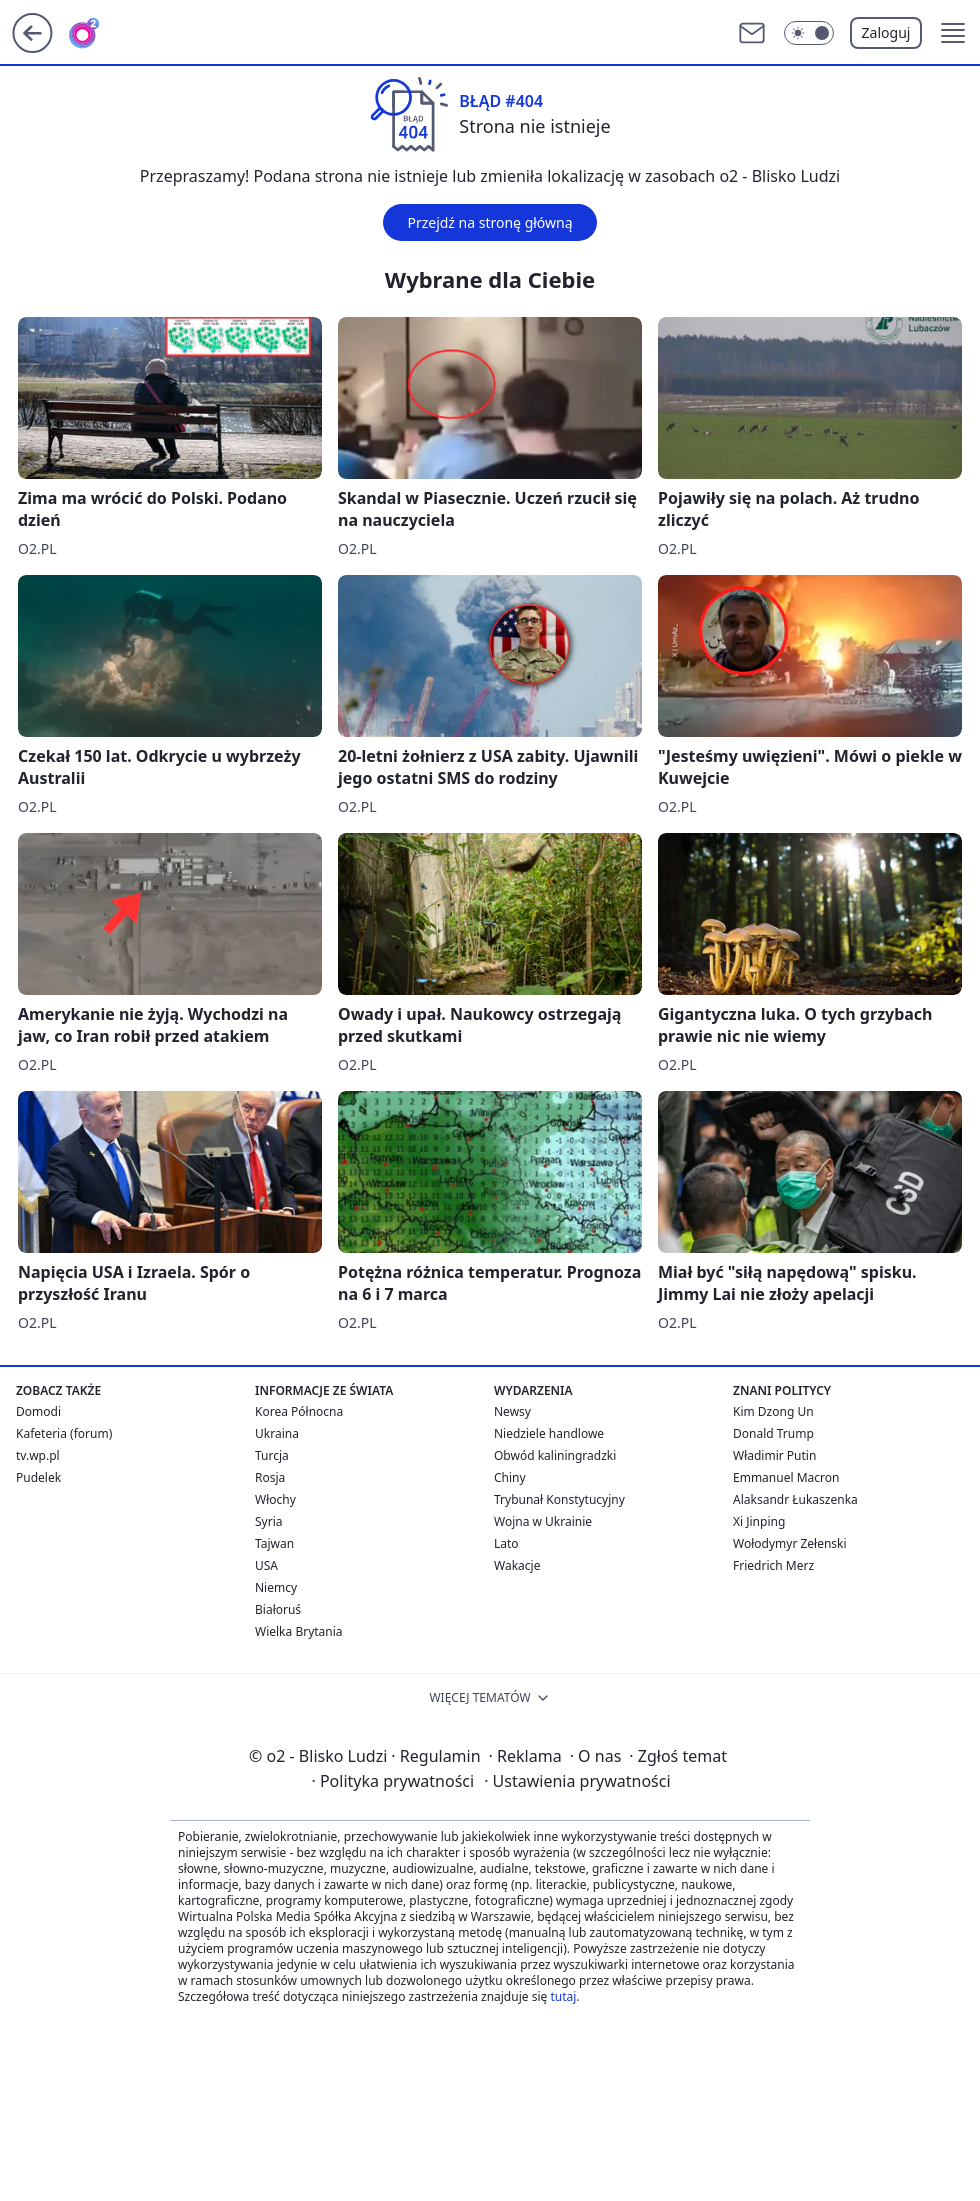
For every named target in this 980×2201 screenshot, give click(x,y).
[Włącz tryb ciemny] (809, 33)
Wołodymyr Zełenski (790, 1543)
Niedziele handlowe (549, 1433)
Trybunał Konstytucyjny (559, 1499)
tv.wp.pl (38, 1455)
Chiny (510, 1477)
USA (266, 1565)
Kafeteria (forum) (64, 1433)
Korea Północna (299, 1411)
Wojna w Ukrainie (543, 1521)
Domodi (38, 1411)
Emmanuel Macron (786, 1477)
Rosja (270, 1477)
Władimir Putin (774, 1455)
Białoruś (278, 1609)
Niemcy (276, 1587)
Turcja (272, 1455)
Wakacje (517, 1565)
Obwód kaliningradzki (555, 1455)
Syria (269, 1521)
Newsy (512, 1411)
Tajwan (274, 1543)
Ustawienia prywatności (577, 1781)
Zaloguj (886, 32)
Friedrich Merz (773, 1565)
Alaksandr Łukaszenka (795, 1499)
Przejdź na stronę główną (489, 222)
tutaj (563, 1996)
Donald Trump (773, 1433)
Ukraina (277, 1433)
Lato (506, 1543)
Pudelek (38, 1477)
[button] (953, 33)
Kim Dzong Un (773, 1411)
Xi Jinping (759, 1521)
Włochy (275, 1499)
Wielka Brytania (299, 1631)
